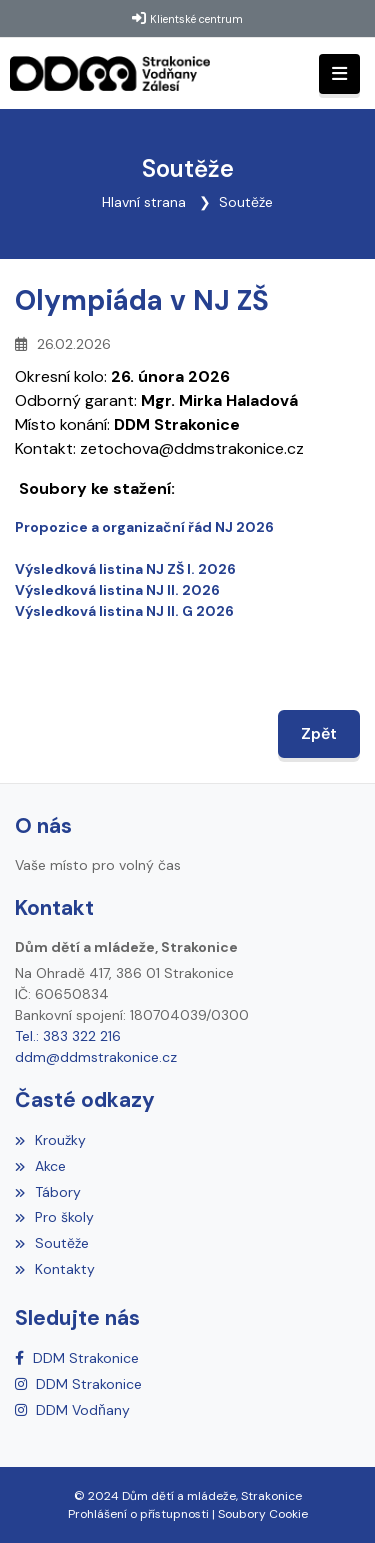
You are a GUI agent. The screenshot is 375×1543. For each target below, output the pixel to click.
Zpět (319, 733)
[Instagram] (78, 1384)
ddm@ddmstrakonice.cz (96, 1057)
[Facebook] (77, 1358)
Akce (40, 1166)
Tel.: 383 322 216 (68, 1036)
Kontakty (55, 1269)
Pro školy (54, 1217)
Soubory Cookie (263, 1514)
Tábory (48, 1192)
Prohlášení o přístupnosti (138, 1514)
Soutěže (246, 202)
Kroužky (50, 1140)
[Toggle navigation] (339, 74)
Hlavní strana (144, 202)
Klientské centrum (196, 19)
